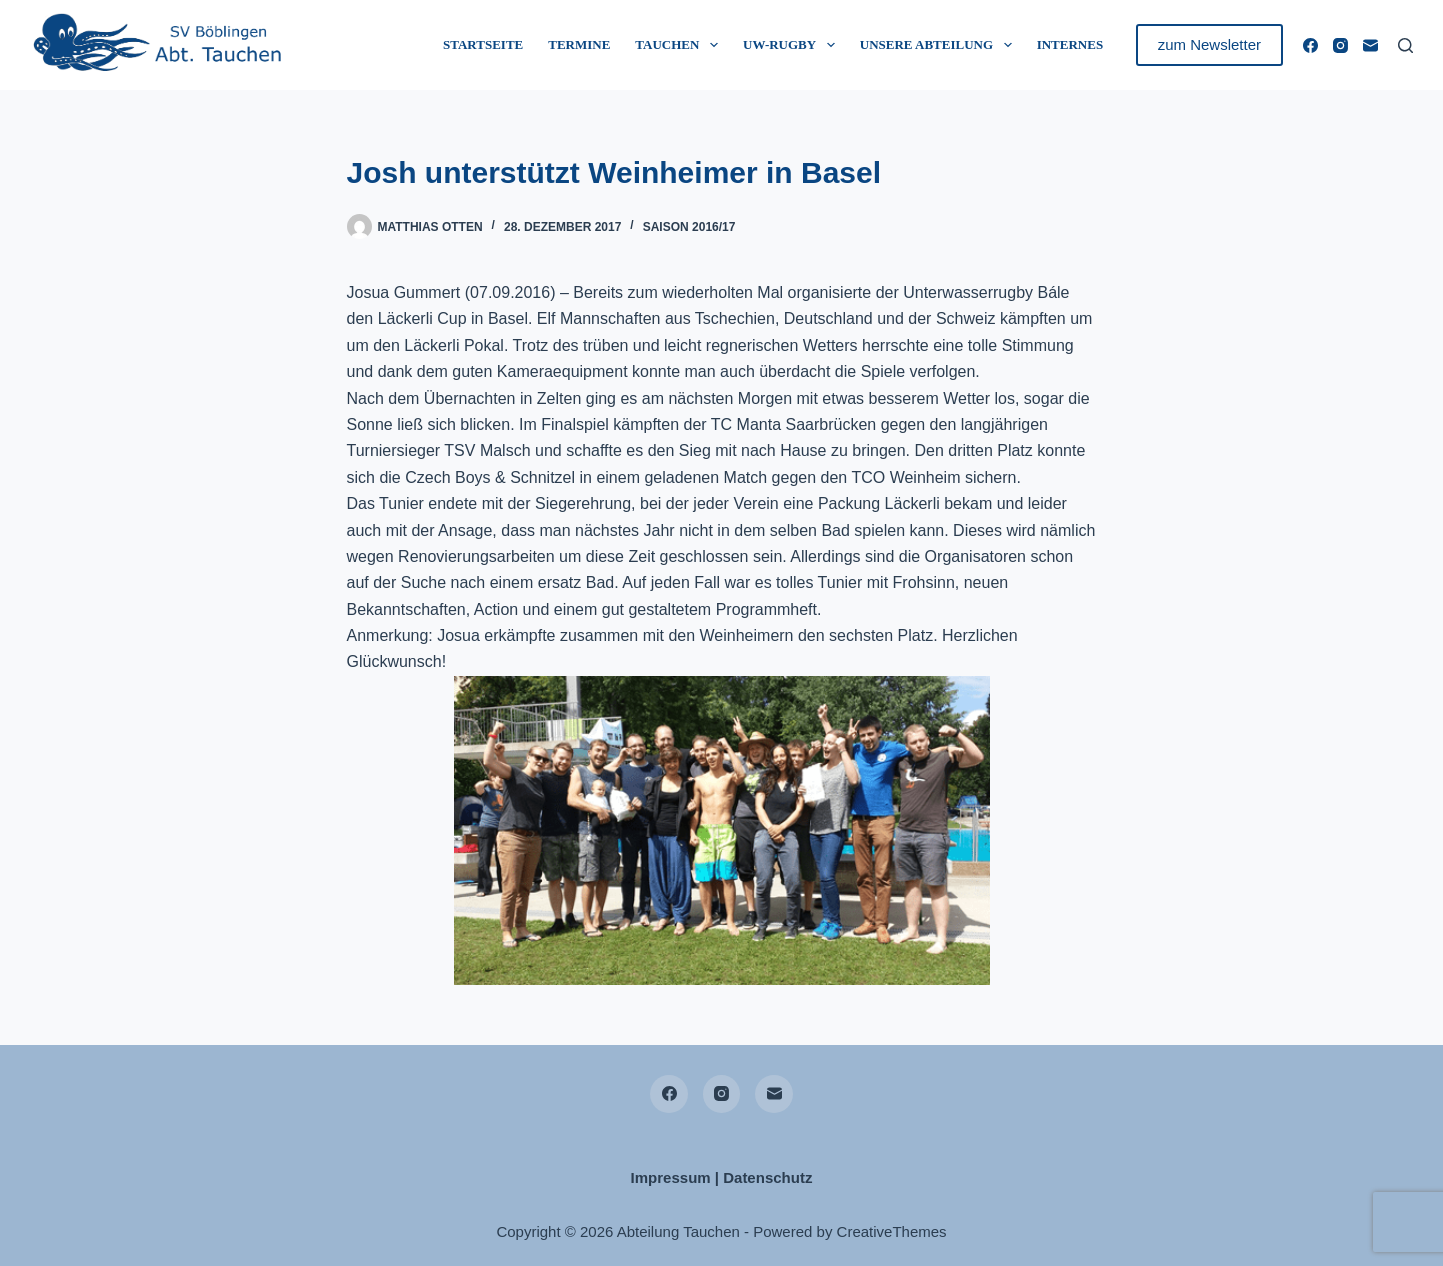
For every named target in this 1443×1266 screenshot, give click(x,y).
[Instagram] (1340, 45)
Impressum (671, 1177)
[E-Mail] (1370, 45)
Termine (579, 44)
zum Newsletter (1209, 44)
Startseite (483, 44)
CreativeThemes (892, 1231)
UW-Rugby (793, 45)
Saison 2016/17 (689, 227)
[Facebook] (1310, 45)
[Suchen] (1405, 45)
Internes (1070, 44)
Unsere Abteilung (940, 45)
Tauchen (680, 45)
